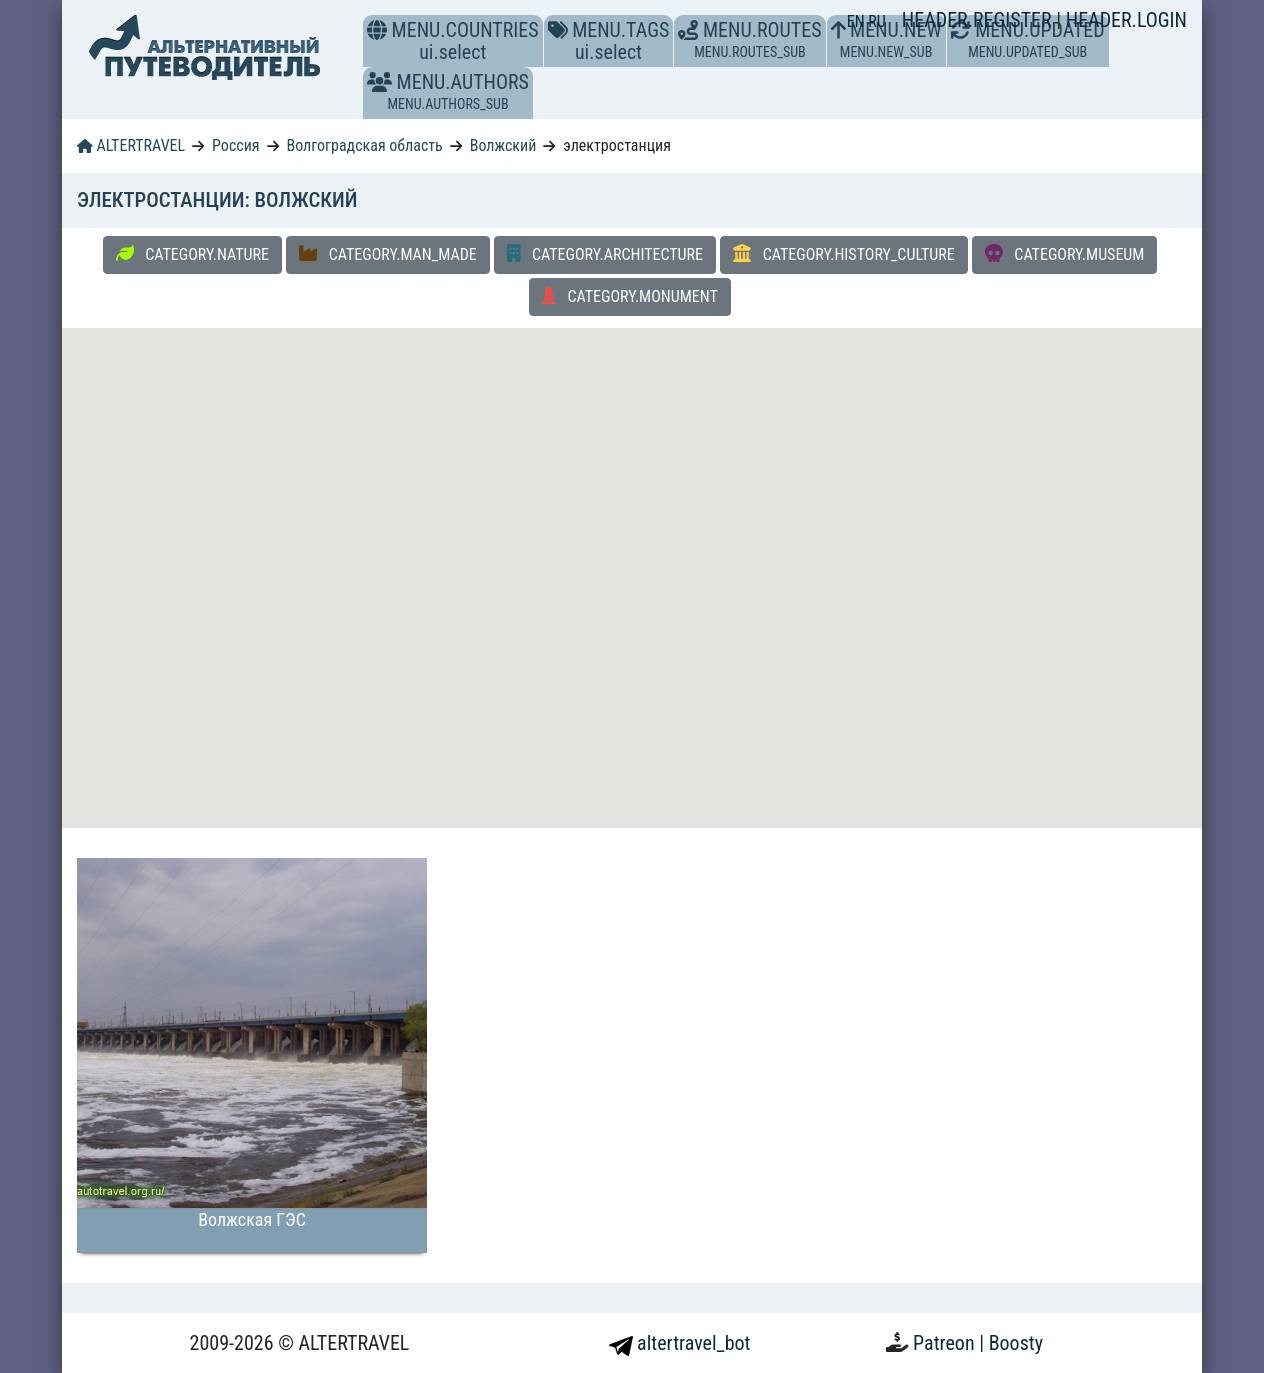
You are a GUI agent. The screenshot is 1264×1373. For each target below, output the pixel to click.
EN (858, 21)
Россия (235, 145)
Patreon (946, 1343)
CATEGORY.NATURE (192, 254)
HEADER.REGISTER (979, 20)
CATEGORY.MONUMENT (630, 296)
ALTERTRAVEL (131, 145)
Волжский (503, 145)
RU (876, 21)
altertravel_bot (680, 1343)
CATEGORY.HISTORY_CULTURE (844, 254)
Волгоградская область (364, 145)
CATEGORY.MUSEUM (1065, 254)
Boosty (1016, 1343)
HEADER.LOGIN (1126, 20)
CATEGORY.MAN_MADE (388, 254)
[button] (379, 82)
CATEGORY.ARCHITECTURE (605, 254)
